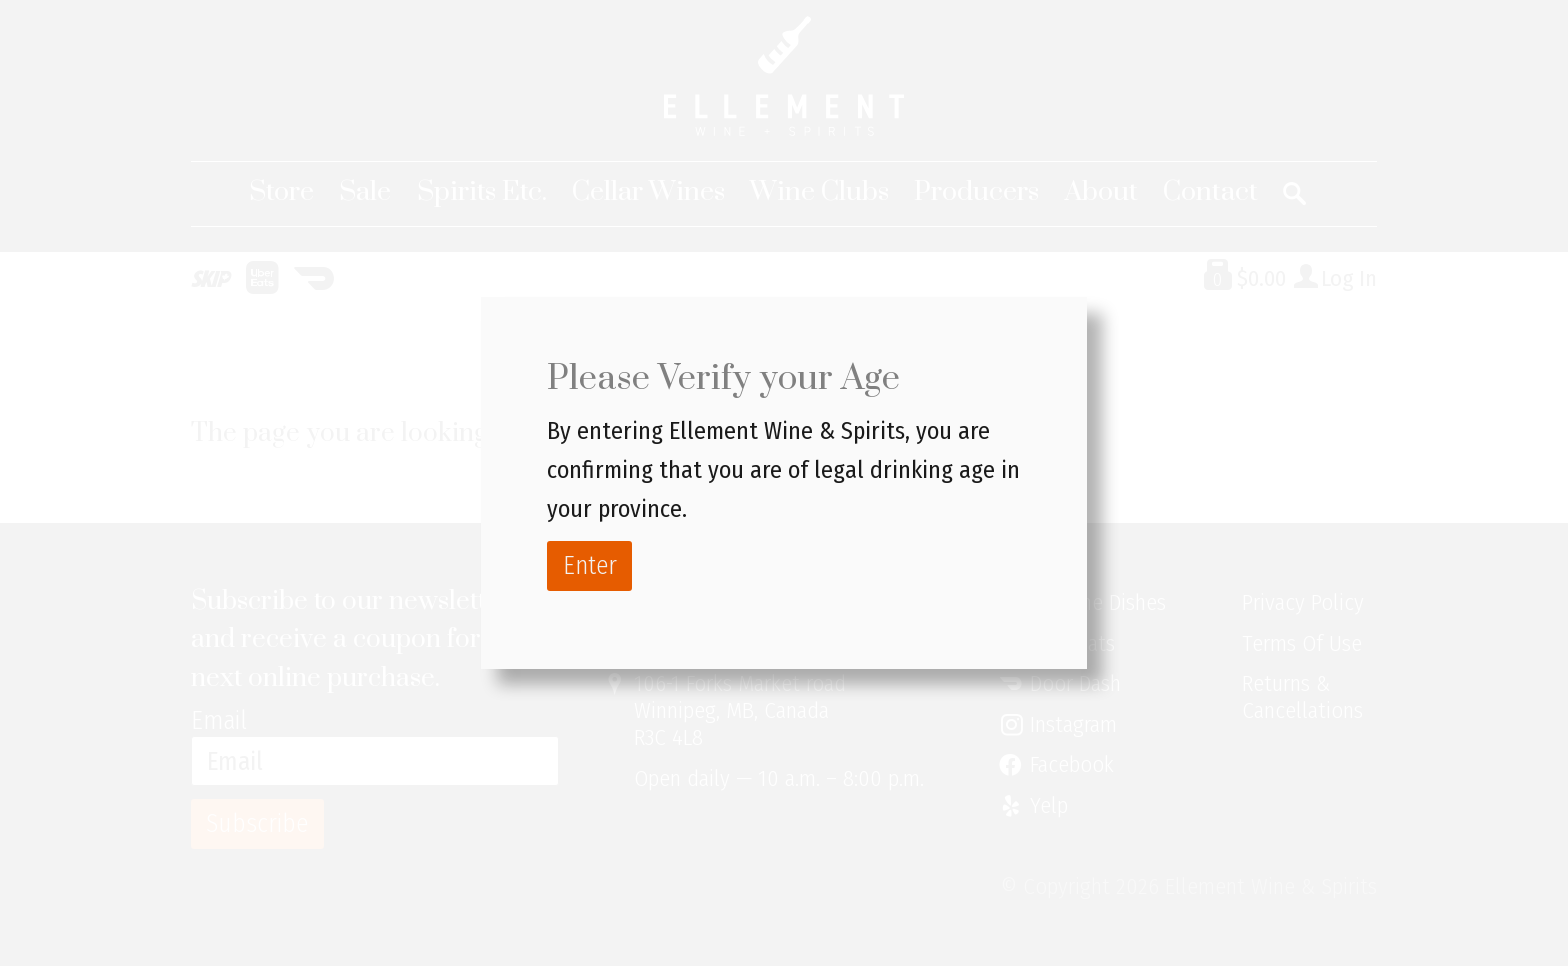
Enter (590, 565)
